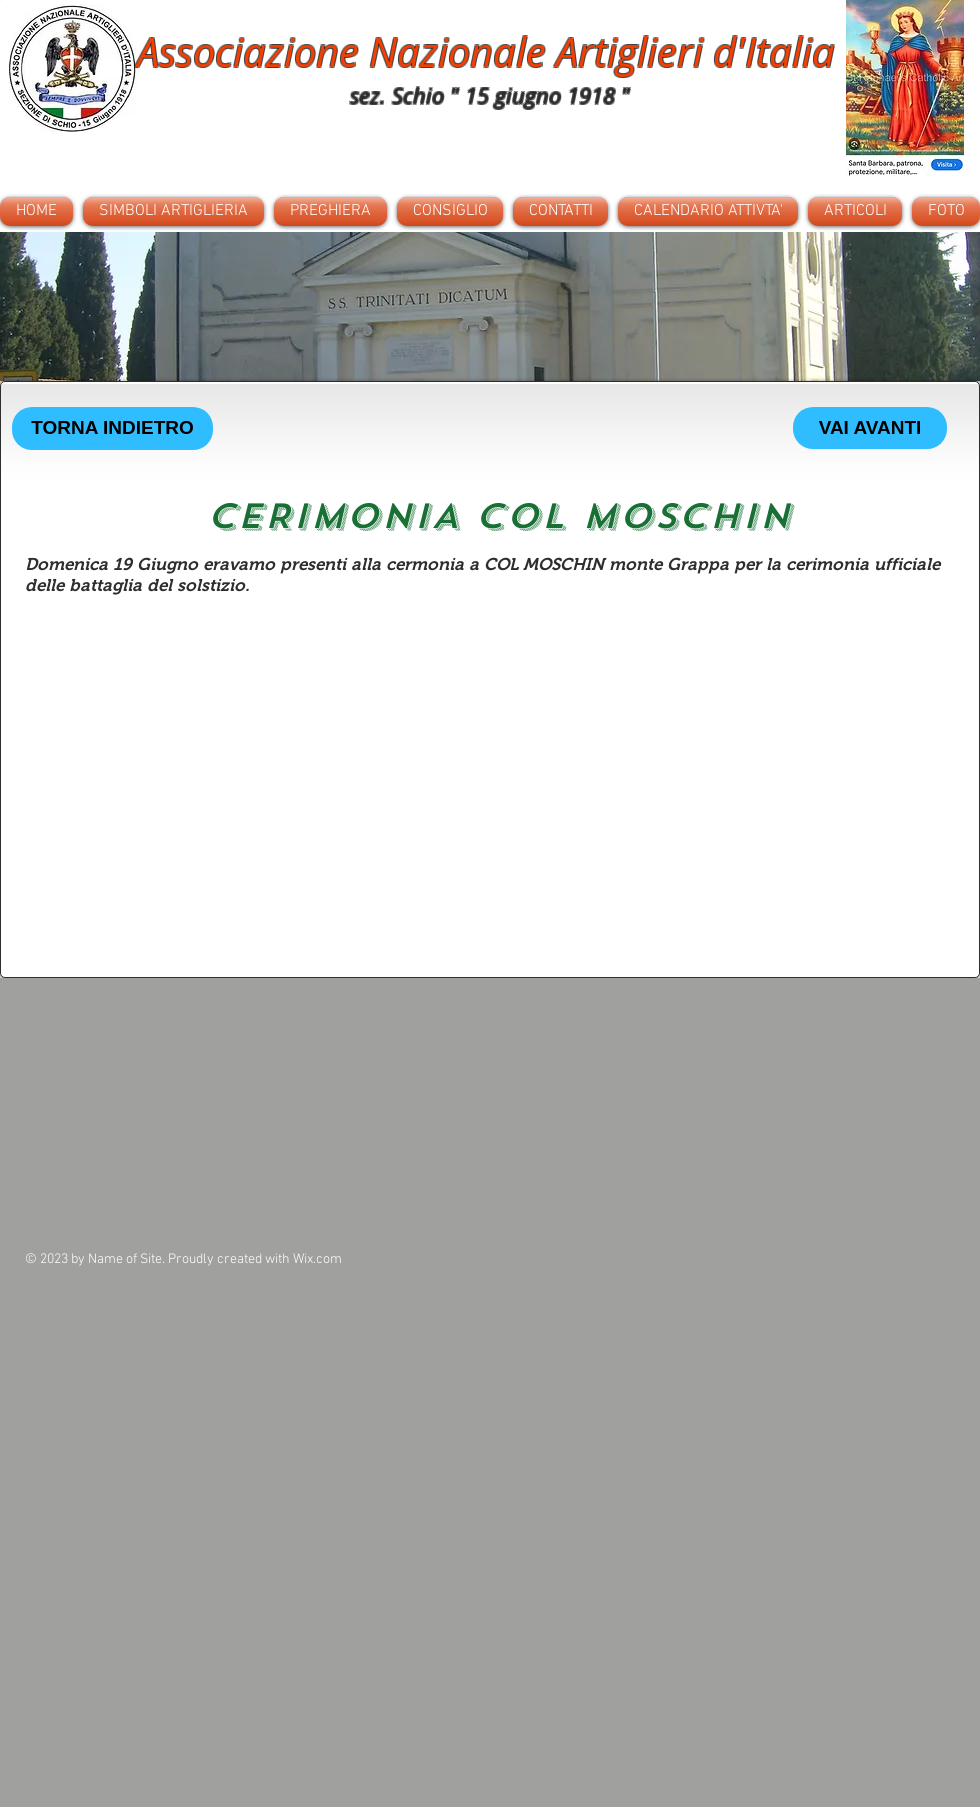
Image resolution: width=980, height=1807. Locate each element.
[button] (490, 306)
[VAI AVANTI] (870, 428)
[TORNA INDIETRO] (112, 428)
